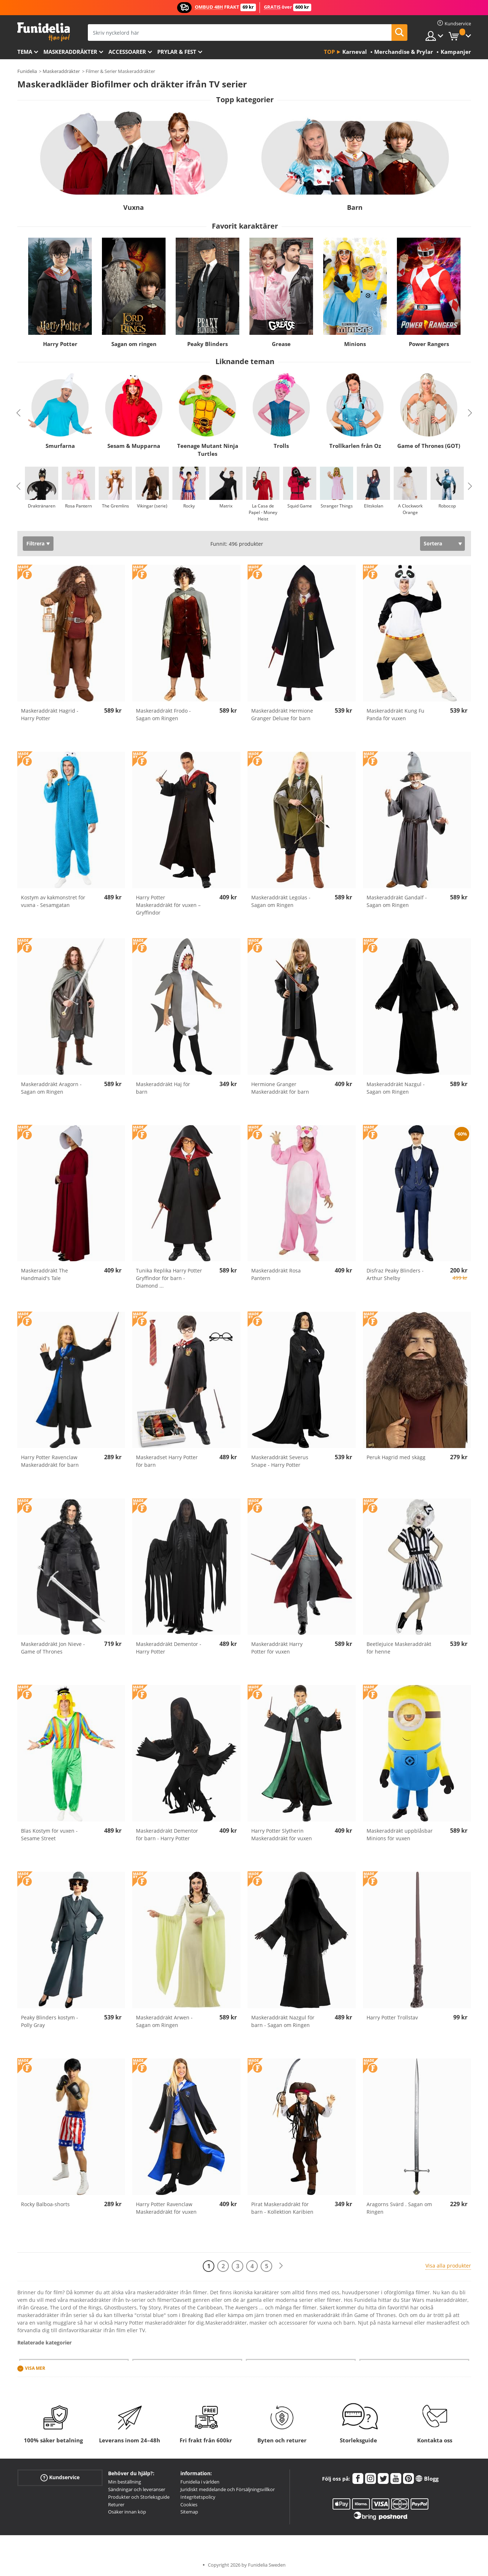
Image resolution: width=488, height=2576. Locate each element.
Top (329, 51)
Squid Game (299, 506)
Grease (281, 343)
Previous (18, 412)
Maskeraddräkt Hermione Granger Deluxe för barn (282, 714)
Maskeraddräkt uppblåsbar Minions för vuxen (400, 1834)
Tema (24, 51)
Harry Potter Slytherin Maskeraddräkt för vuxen (281, 1834)
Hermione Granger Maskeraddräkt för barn (280, 1088)
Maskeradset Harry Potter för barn (167, 1461)
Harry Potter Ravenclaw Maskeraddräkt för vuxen (166, 2208)
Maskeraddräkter (70, 51)
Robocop (447, 506)
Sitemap (189, 2511)
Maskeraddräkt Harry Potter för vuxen (277, 1648)
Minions (355, 343)
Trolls (281, 445)
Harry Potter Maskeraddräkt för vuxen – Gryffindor (168, 905)
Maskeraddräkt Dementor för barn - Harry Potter (167, 1834)
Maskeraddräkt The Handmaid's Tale (44, 1274)
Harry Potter (60, 343)
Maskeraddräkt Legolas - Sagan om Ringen (281, 901)
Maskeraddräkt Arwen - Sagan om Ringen (164, 2021)
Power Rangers (428, 343)
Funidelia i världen (199, 2481)
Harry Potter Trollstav (392, 2017)
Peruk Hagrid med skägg (396, 1457)
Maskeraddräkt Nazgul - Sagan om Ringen (396, 1088)
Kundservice (60, 2477)
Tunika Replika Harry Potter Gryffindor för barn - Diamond (169, 1278)
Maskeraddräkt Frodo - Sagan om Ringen (163, 714)
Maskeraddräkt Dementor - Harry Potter (168, 1648)
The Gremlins (115, 506)
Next (470, 412)
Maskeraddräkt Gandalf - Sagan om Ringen (397, 901)
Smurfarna (59, 445)
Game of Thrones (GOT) (428, 445)
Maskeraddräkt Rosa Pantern (276, 1274)
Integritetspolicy (197, 2497)
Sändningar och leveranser (136, 2489)
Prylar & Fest (176, 51)
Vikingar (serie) (152, 506)
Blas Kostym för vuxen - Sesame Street (49, 1834)
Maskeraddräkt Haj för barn (163, 1088)
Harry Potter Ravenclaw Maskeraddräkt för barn (50, 1461)
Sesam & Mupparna (133, 445)
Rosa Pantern (78, 506)
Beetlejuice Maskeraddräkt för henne (399, 1648)
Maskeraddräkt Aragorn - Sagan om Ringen (51, 1088)
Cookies (188, 2504)
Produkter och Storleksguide (139, 2497)
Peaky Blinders (207, 343)
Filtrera (35, 543)
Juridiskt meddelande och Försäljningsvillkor (227, 2489)
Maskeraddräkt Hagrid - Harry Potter (49, 714)
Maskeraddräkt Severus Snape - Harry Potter (279, 1461)
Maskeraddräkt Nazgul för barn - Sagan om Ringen (282, 2021)
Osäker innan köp (127, 2511)
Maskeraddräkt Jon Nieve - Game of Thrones (53, 1648)
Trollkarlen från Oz (355, 445)
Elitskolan (373, 506)
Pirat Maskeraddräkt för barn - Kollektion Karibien (282, 2208)
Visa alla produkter (448, 2265)
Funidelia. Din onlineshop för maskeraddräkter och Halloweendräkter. (43, 32)
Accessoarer (127, 51)
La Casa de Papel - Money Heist (262, 512)
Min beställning (124, 2481)
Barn (355, 207)
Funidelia (27, 71)
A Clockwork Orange (410, 509)
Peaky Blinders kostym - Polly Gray (49, 2021)
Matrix (225, 506)
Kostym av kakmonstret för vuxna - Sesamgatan (53, 901)
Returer (116, 2504)
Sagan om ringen (133, 343)
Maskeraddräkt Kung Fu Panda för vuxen (395, 714)
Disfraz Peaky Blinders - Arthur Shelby (395, 1274)
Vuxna (133, 207)
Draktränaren (41, 506)
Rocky (189, 506)
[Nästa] (281, 2266)
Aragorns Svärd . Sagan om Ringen (399, 2208)
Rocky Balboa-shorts (45, 2204)
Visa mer (35, 2368)
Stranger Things (336, 506)
